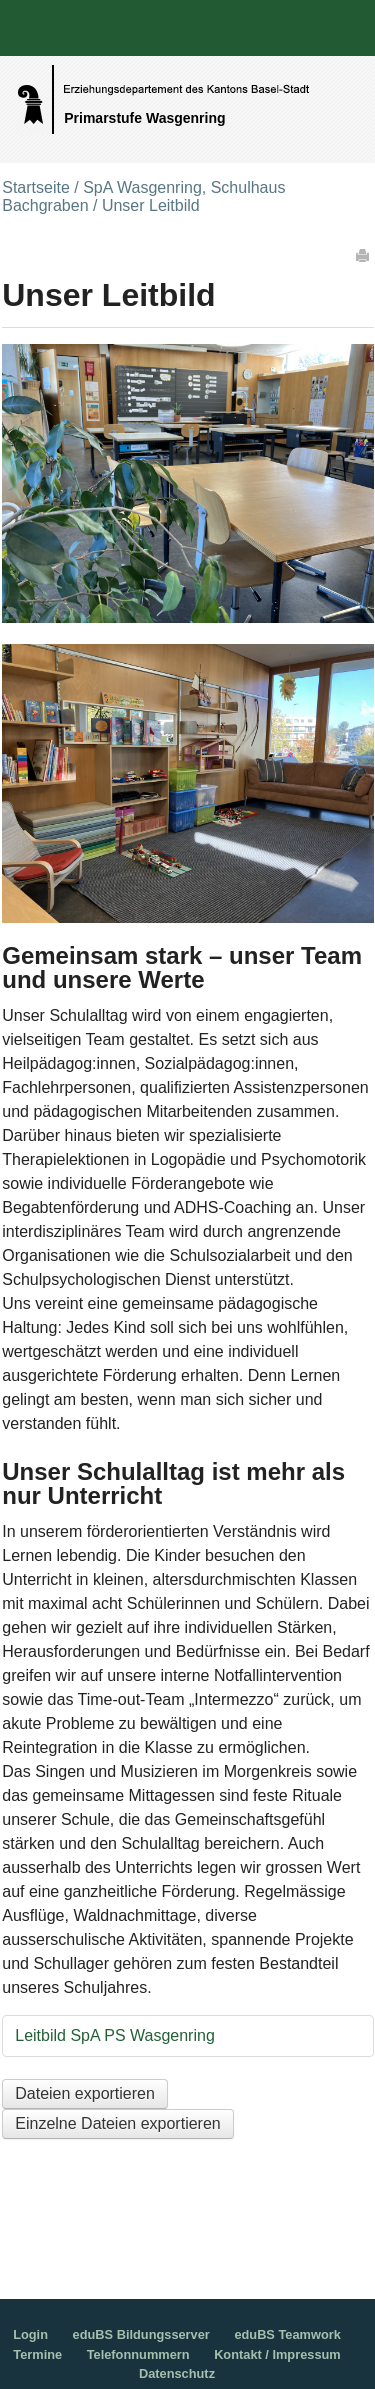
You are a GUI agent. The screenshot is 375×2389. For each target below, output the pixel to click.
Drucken (364, 255)
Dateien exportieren (85, 2093)
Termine (37, 2354)
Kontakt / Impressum (277, 2354)
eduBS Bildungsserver (141, 2334)
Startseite (36, 187)
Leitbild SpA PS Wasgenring (115, 2035)
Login (30, 2334)
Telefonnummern (138, 2354)
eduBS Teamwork (287, 2334)
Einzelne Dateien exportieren (117, 2123)
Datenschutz (177, 2373)
